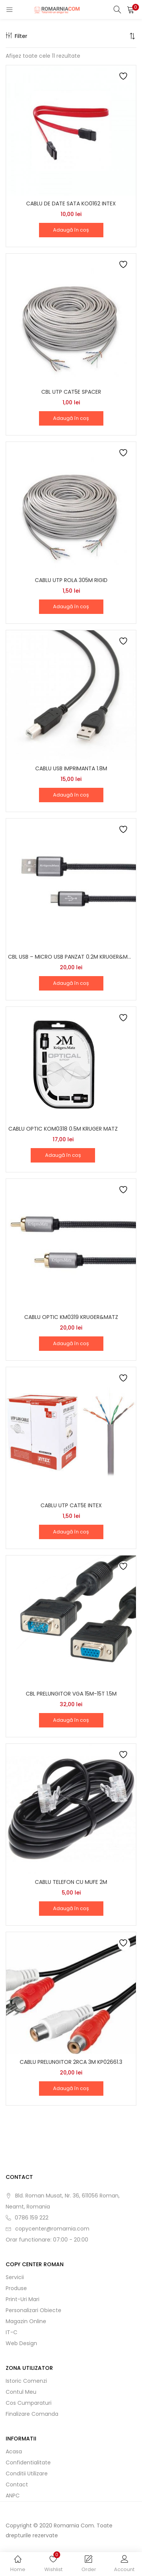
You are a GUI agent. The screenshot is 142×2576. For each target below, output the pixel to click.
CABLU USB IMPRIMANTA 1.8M (71, 768)
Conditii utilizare (27, 2473)
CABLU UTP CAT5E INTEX (71, 1505)
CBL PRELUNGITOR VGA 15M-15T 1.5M (71, 1693)
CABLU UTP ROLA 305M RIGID (71, 580)
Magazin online (26, 2321)
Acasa (14, 2451)
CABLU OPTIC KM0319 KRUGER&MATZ (71, 1317)
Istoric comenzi (26, 2381)
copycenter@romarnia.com (52, 2228)
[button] (130, 9)
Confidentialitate (28, 2462)
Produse (16, 2288)
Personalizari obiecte (33, 2310)
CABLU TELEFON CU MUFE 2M (71, 1882)
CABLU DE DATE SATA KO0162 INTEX (71, 203)
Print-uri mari (22, 2299)
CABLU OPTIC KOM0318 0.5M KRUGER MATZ (63, 1128)
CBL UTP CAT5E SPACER (71, 391)
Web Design (21, 2343)
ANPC (13, 2495)
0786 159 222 (31, 2217)
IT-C (11, 2332)
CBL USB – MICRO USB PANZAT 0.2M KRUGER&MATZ (71, 956)
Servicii (15, 2277)
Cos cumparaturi (28, 2403)
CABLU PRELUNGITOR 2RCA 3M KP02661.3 (71, 2062)
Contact (17, 2484)
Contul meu (21, 2392)
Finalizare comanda (32, 2414)
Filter (16, 36)
